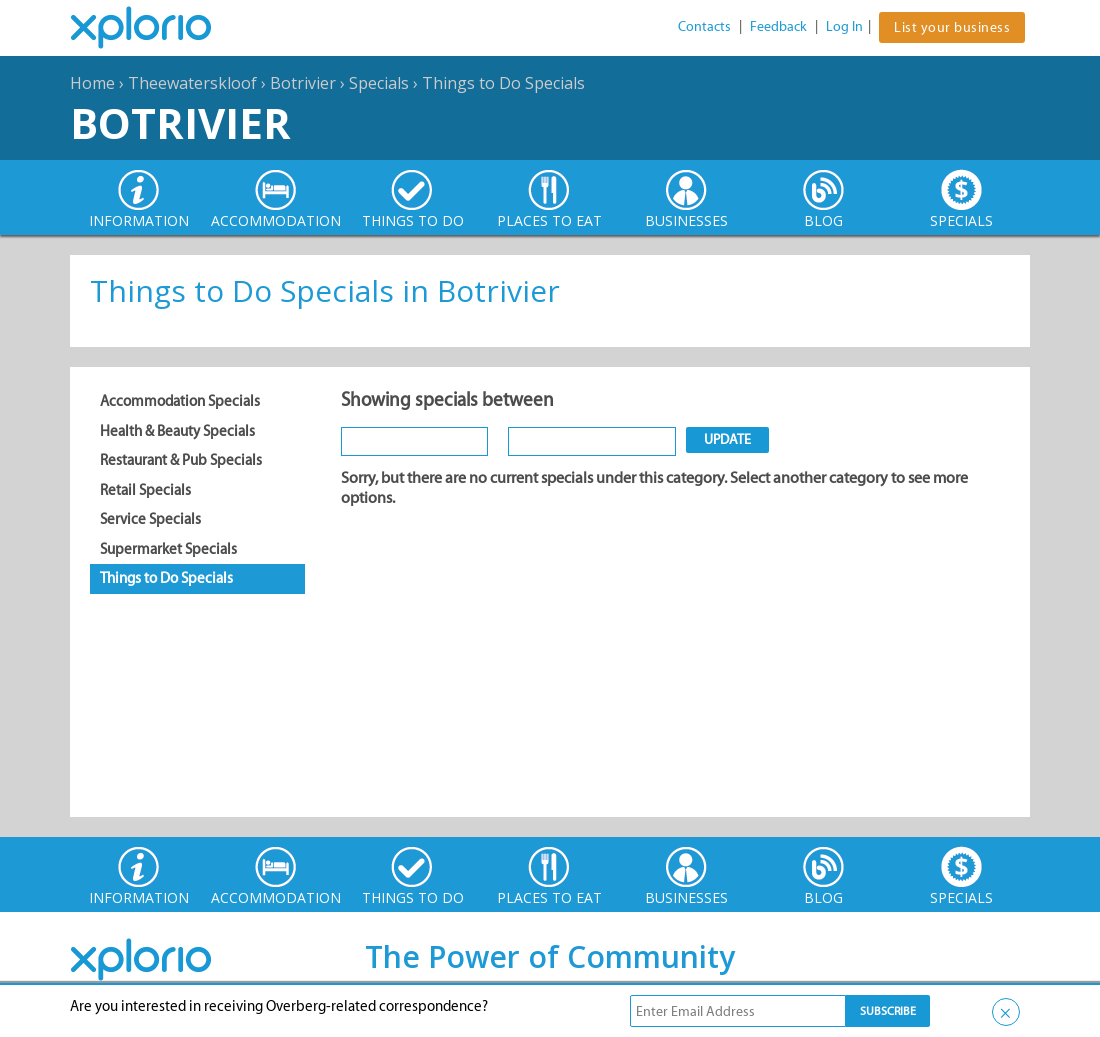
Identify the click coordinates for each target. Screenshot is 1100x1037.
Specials (379, 83)
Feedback (778, 26)
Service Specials (150, 519)
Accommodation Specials (180, 401)
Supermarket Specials (168, 549)
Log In (844, 26)
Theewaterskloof (192, 83)
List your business (952, 27)
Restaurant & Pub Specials (181, 460)
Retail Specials (145, 490)
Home (92, 83)
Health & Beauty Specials (177, 431)
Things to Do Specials (503, 83)
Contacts (704, 26)
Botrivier (303, 83)
